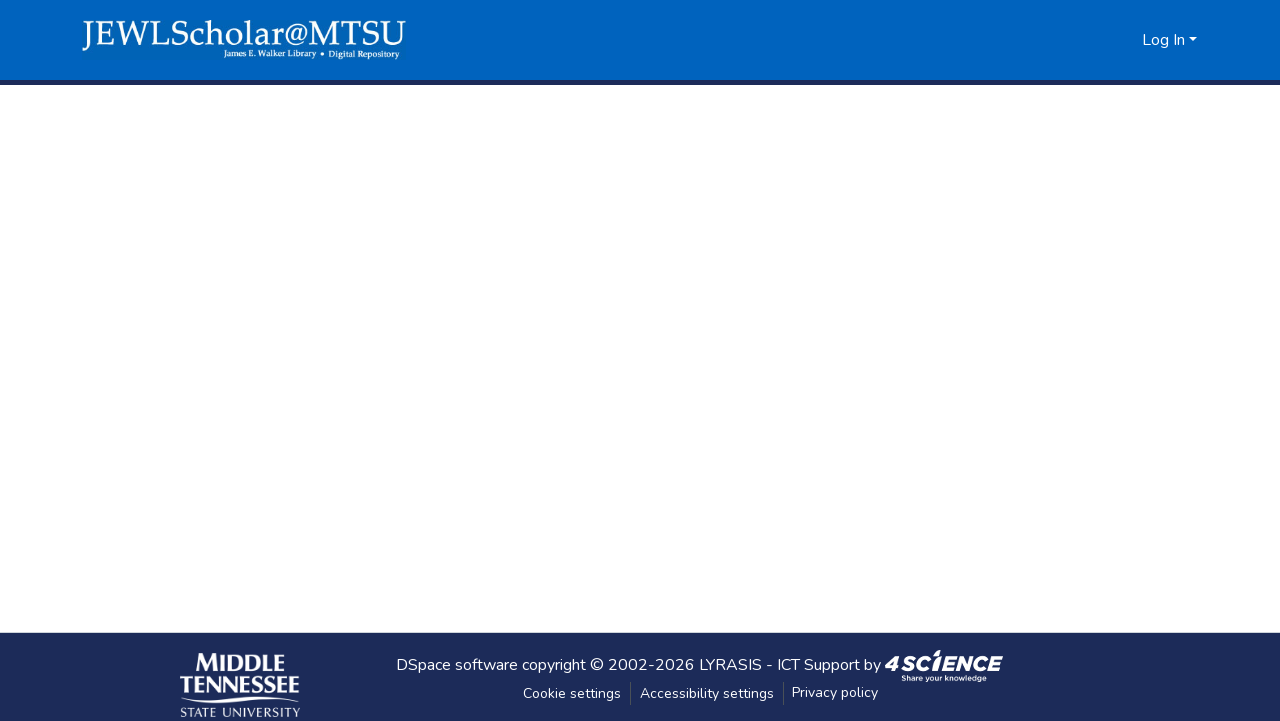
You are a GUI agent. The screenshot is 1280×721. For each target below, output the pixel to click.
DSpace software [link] (457, 664)
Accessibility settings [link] (707, 693)
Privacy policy (835, 692)
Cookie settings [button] (572, 693)
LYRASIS (730, 664)
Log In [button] (1165, 40)
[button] (244, 40)
